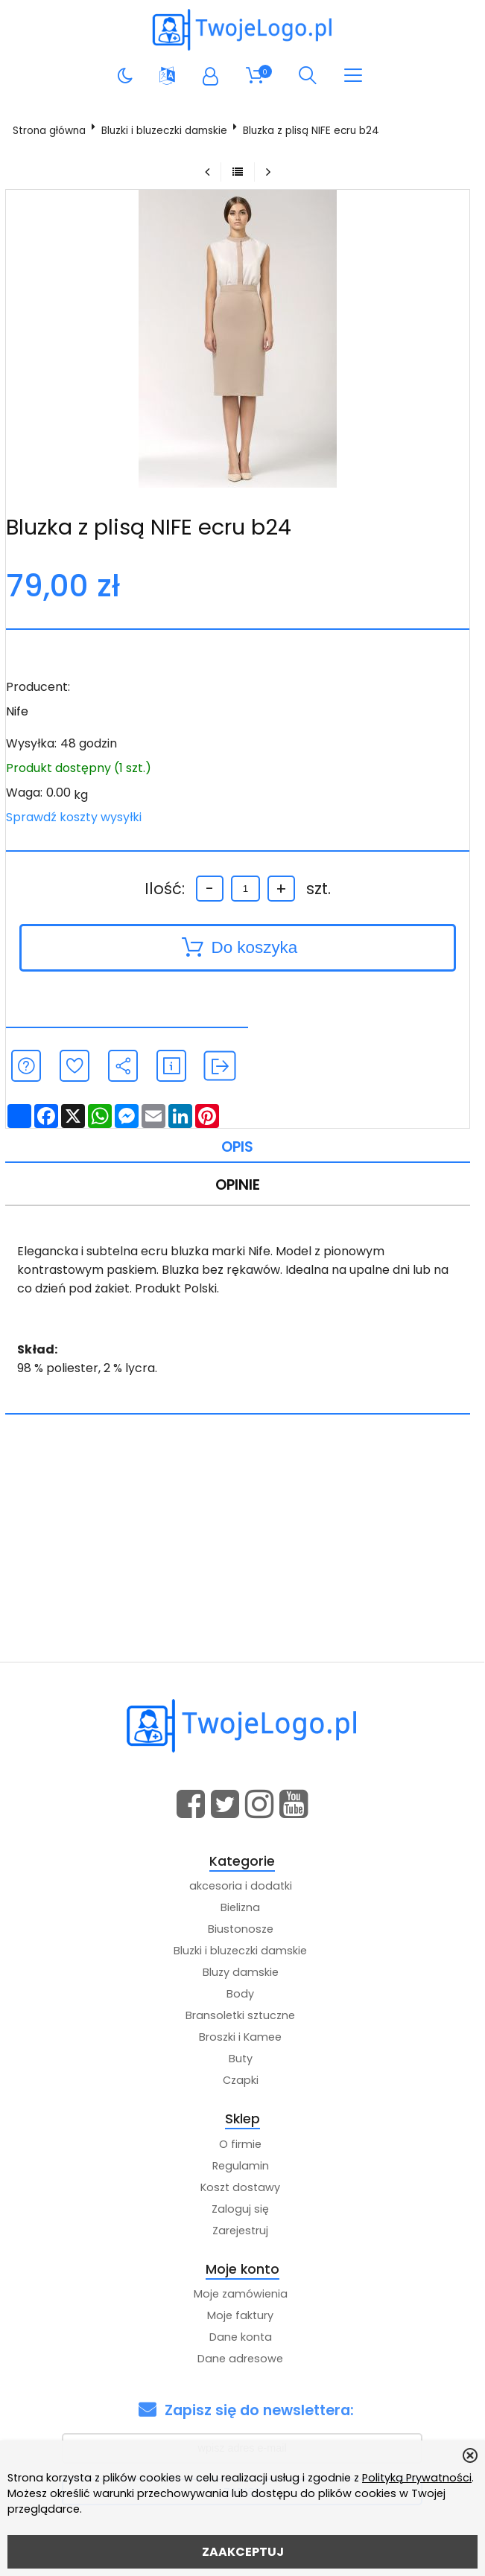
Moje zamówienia (241, 2293)
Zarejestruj (240, 2230)
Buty (241, 2058)
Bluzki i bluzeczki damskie (164, 131)
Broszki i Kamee (240, 2037)
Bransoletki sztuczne (240, 2015)
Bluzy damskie (241, 1972)
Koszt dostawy (240, 2187)
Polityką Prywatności (417, 2477)
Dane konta (240, 2337)
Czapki (241, 2080)
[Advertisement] (242, 1550)
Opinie (237, 1185)
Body (240, 1993)
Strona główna (49, 131)
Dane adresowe (240, 2358)
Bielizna (240, 1907)
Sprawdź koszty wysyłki (74, 817)
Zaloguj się (240, 2209)
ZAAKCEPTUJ (243, 2551)
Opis (237, 1147)
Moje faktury (240, 2315)
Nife (17, 711)
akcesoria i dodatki (240, 1885)
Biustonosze (240, 1929)
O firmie (240, 2144)
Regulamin (240, 2165)
